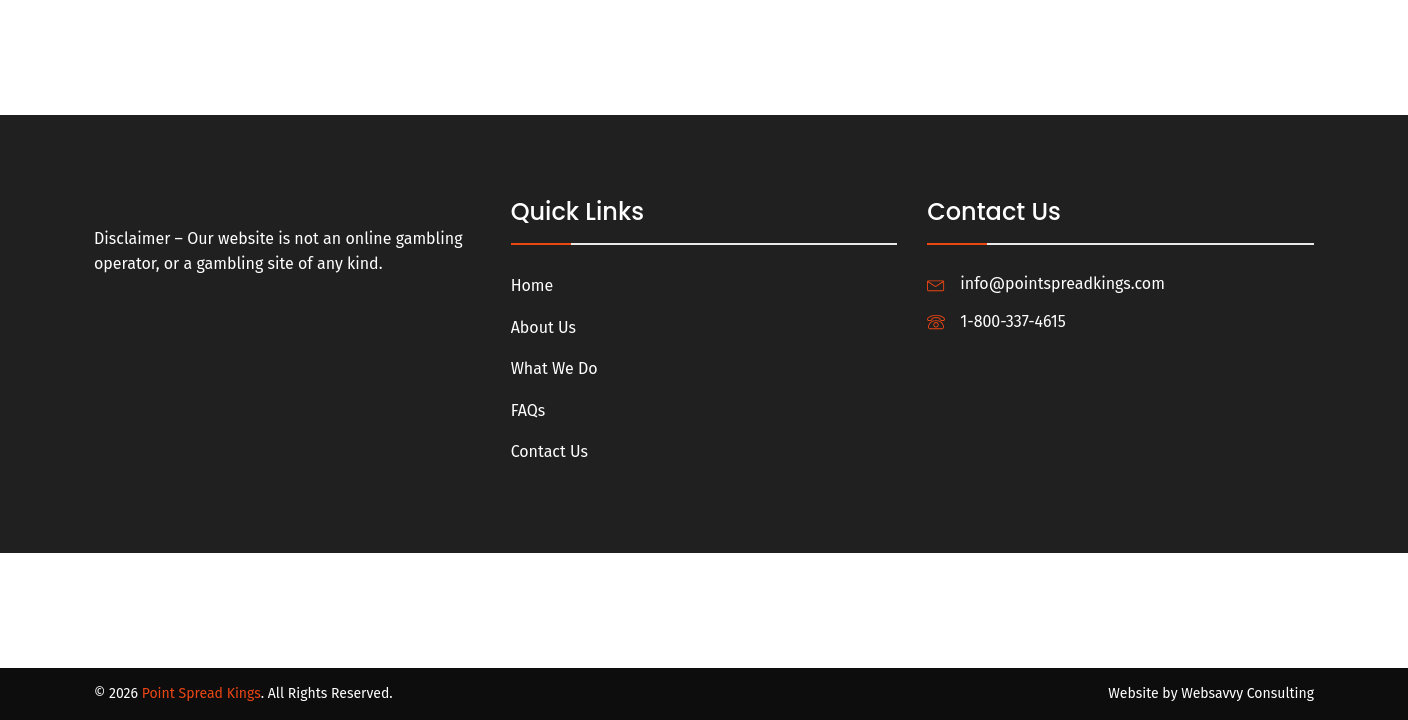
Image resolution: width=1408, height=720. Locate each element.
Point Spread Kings (201, 693)
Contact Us (941, 22)
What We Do (754, 22)
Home (554, 22)
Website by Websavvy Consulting (1211, 693)
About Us (642, 22)
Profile (1195, 22)
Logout (1284, 22)
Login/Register (1075, 22)
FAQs (849, 22)
